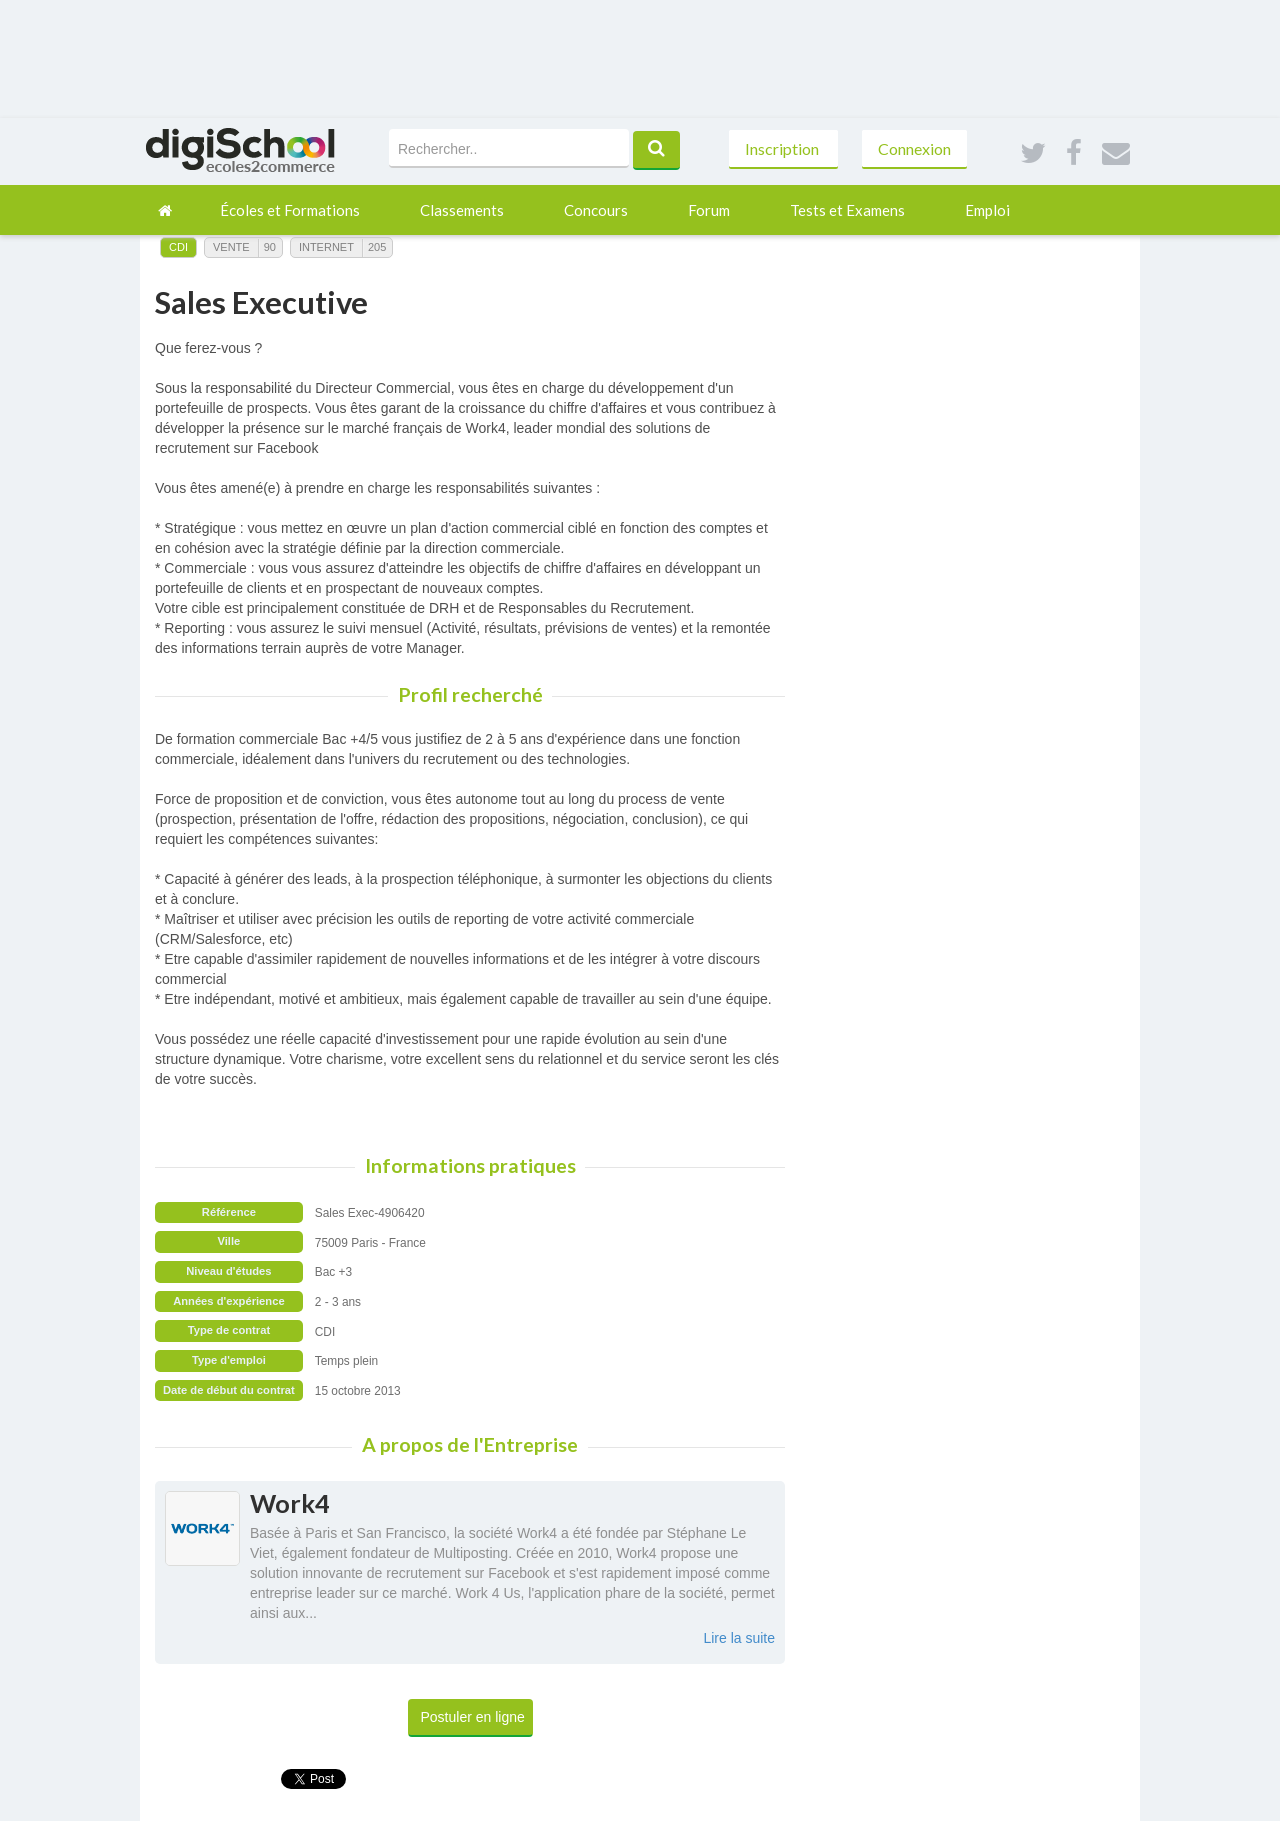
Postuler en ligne (473, 1717)
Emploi (987, 210)
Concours (596, 210)
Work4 (290, 1503)
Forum (709, 210)
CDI (178, 247)
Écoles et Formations (290, 210)
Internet (326, 247)
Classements (462, 210)
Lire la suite (739, 1638)
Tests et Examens (847, 210)
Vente (231, 247)
